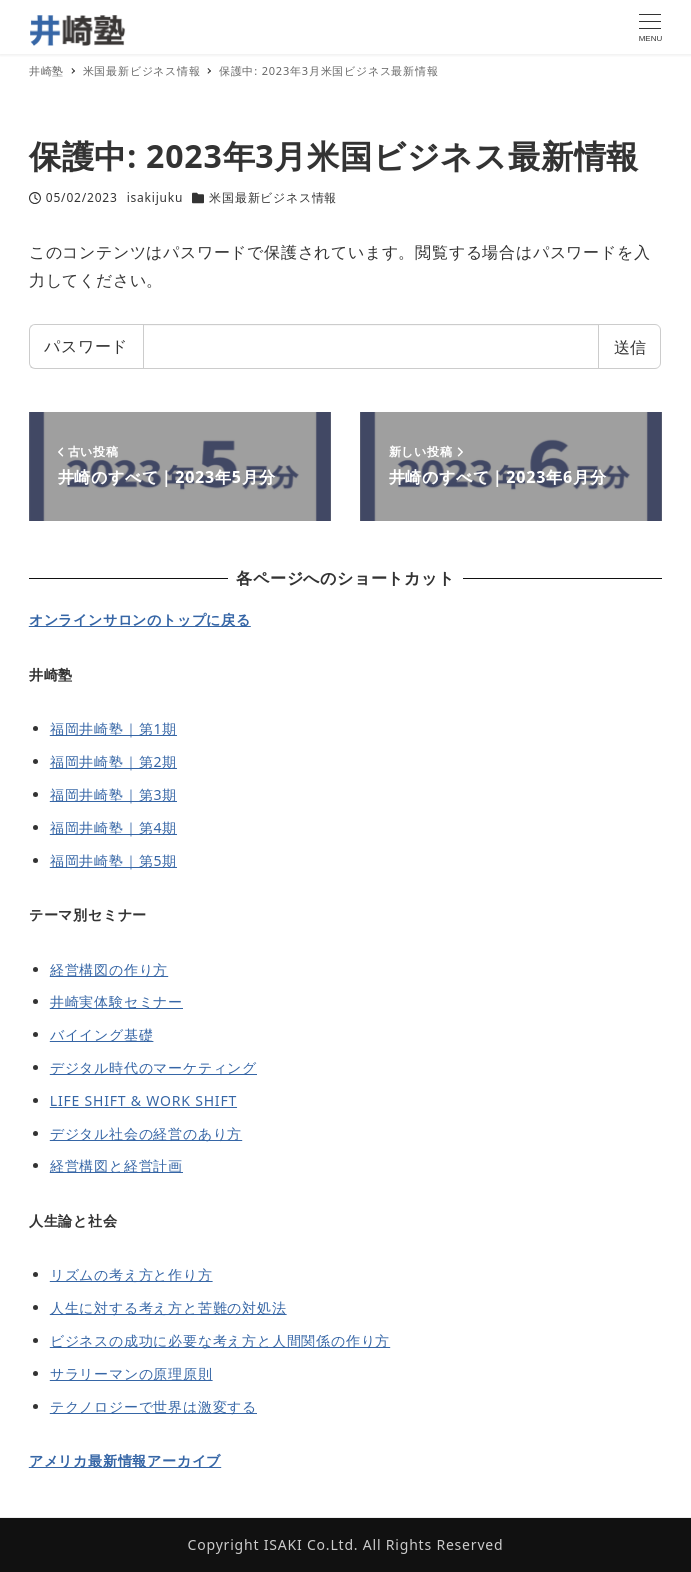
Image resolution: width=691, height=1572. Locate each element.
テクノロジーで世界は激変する (153, 1406)
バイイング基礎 (102, 1034)
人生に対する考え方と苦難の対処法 (168, 1307)
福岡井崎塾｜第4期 (113, 827)
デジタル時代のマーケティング (153, 1067)
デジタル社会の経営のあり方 (146, 1133)
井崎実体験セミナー (116, 1001)
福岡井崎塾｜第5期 (113, 860)
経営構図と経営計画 (116, 1165)
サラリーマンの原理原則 (131, 1373)
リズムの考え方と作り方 (131, 1274)
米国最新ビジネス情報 (273, 197)
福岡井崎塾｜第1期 (113, 728)
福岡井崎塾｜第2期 (113, 761)
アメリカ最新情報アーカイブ (125, 1460)
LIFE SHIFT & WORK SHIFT (143, 1100)
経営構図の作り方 (109, 969)
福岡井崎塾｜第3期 (113, 794)
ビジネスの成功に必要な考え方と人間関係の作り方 (220, 1340)
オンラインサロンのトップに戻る (140, 619)
